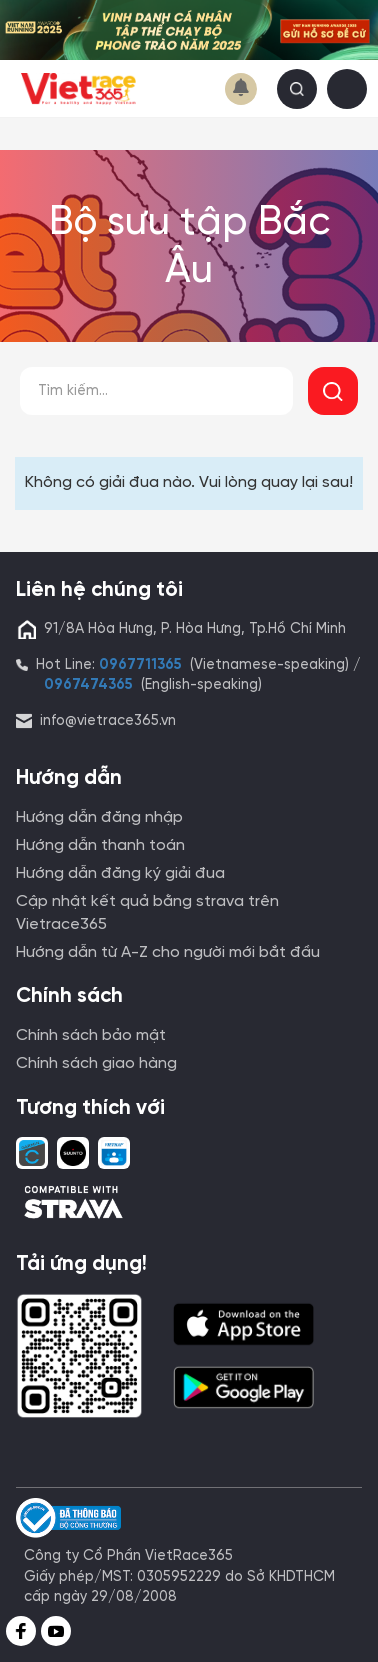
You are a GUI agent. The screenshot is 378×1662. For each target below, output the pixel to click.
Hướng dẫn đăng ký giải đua (120, 873)
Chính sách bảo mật (91, 1035)
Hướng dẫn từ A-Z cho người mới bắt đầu (168, 952)
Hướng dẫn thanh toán (100, 845)
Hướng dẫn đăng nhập (99, 817)
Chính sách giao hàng (96, 1063)
